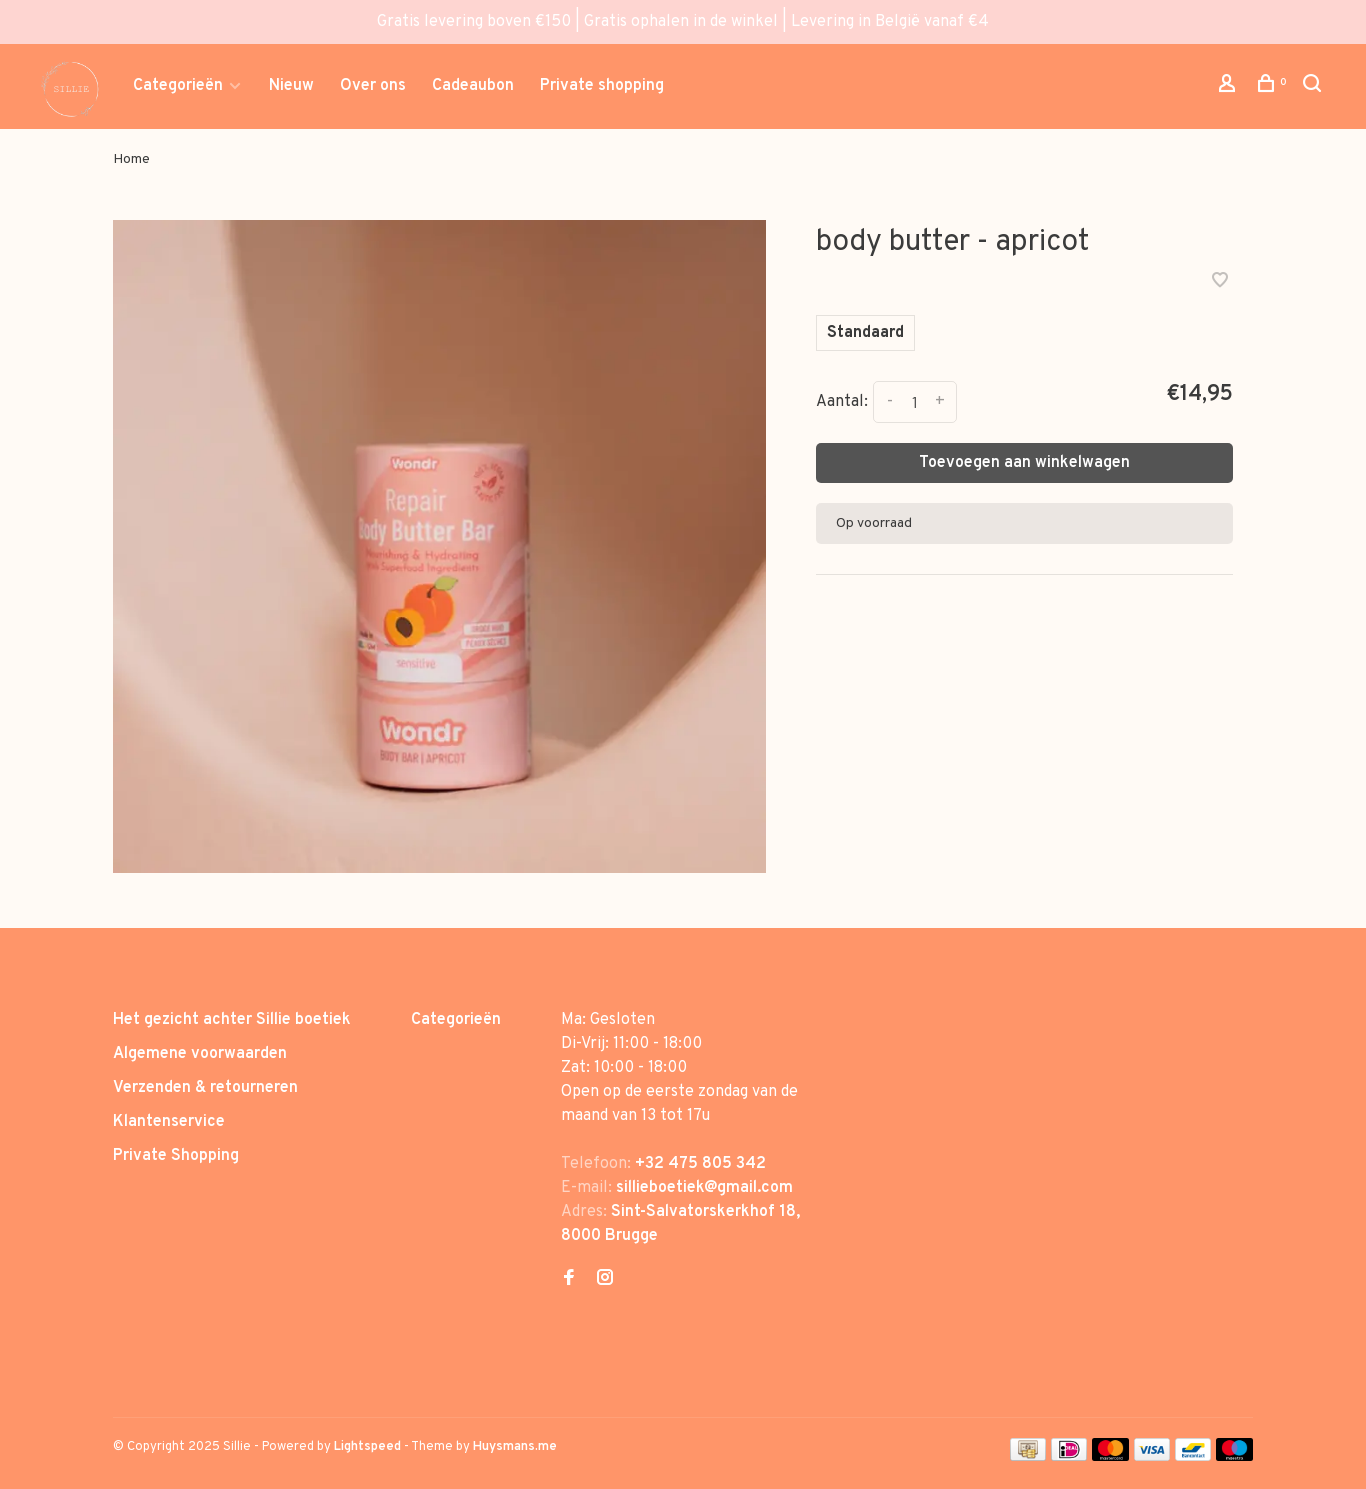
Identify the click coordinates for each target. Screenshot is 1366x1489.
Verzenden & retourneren (205, 1088)
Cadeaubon (473, 86)
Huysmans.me (515, 1447)
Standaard (865, 333)
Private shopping (602, 86)
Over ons (373, 86)
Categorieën (178, 86)
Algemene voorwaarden (200, 1054)
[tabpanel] (439, 546)
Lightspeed (367, 1447)
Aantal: (842, 402)
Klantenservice (169, 1122)
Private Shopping (176, 1156)
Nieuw (291, 86)
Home (131, 159)
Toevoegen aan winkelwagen (1024, 463)
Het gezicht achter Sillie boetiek (232, 1020)
